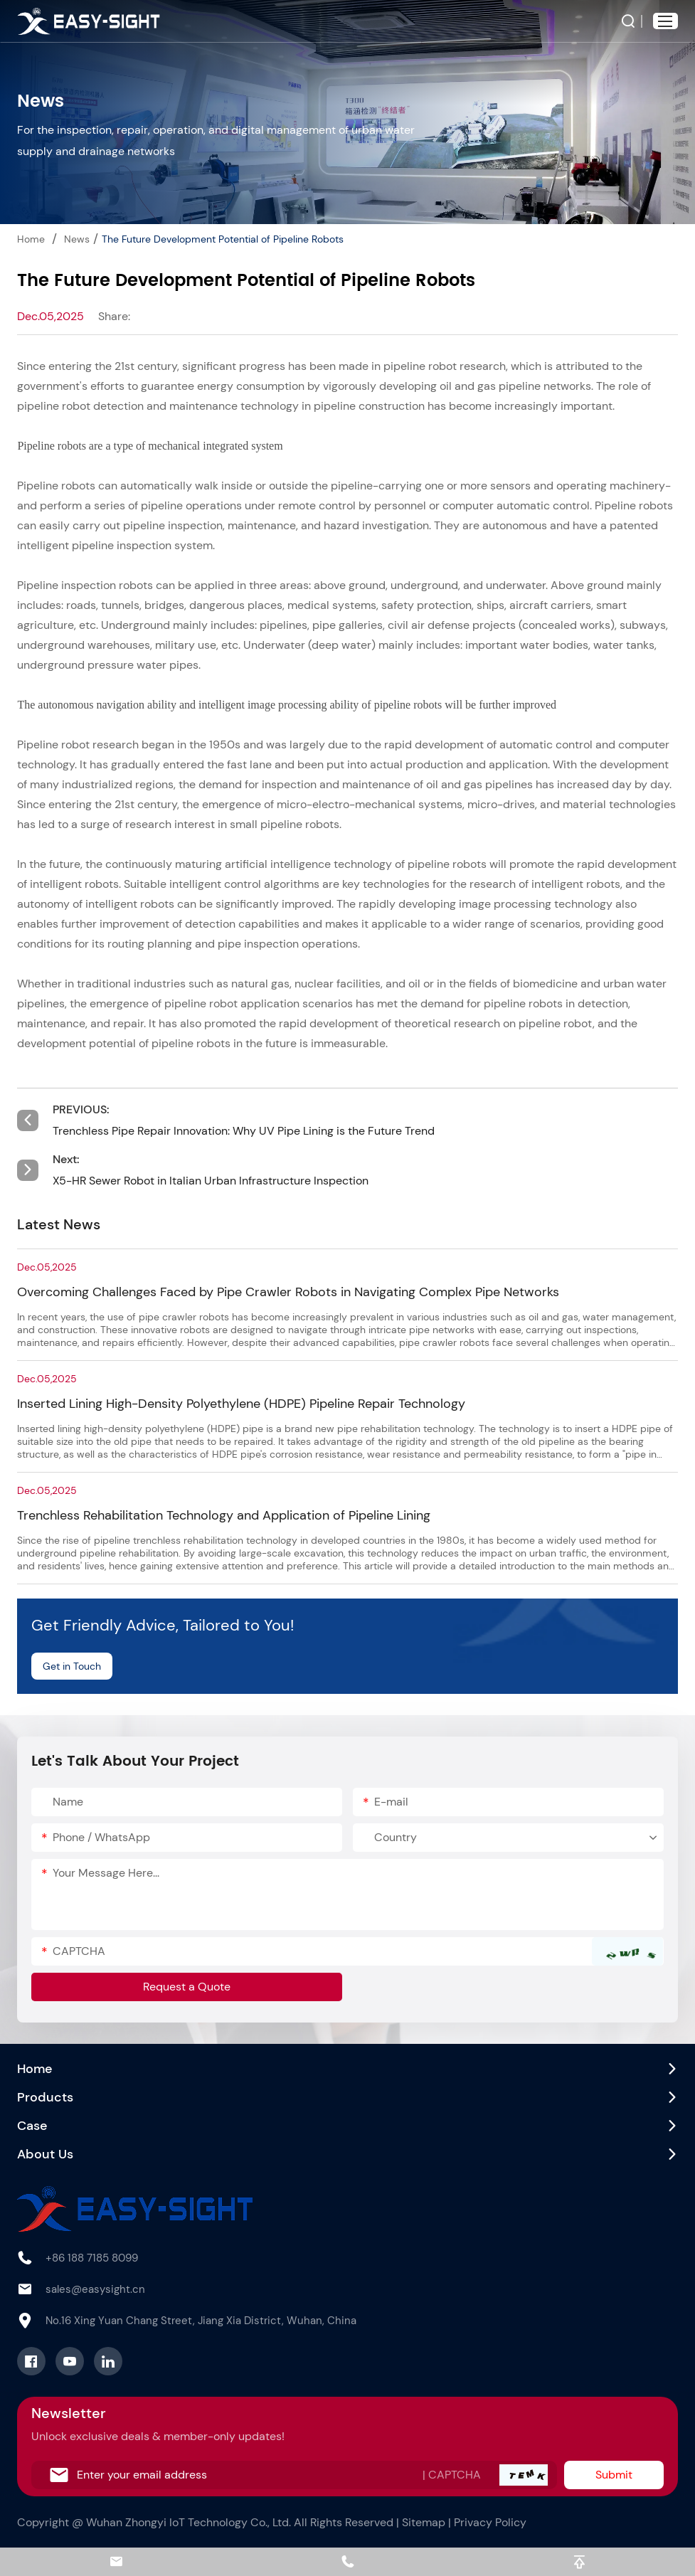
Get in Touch (72, 1666)
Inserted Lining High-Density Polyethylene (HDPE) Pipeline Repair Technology (241, 1403)
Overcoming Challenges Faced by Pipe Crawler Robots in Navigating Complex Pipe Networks (288, 1291)
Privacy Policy (490, 2522)
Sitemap (423, 2522)
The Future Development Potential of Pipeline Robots (223, 239)
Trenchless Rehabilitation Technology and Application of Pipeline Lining (223, 1515)
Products (45, 2097)
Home (31, 239)
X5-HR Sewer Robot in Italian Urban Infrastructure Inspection (210, 1180)
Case (32, 2125)
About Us (45, 2154)
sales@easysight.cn (95, 2289)
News (77, 239)
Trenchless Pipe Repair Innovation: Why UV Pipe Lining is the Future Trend (244, 1130)
